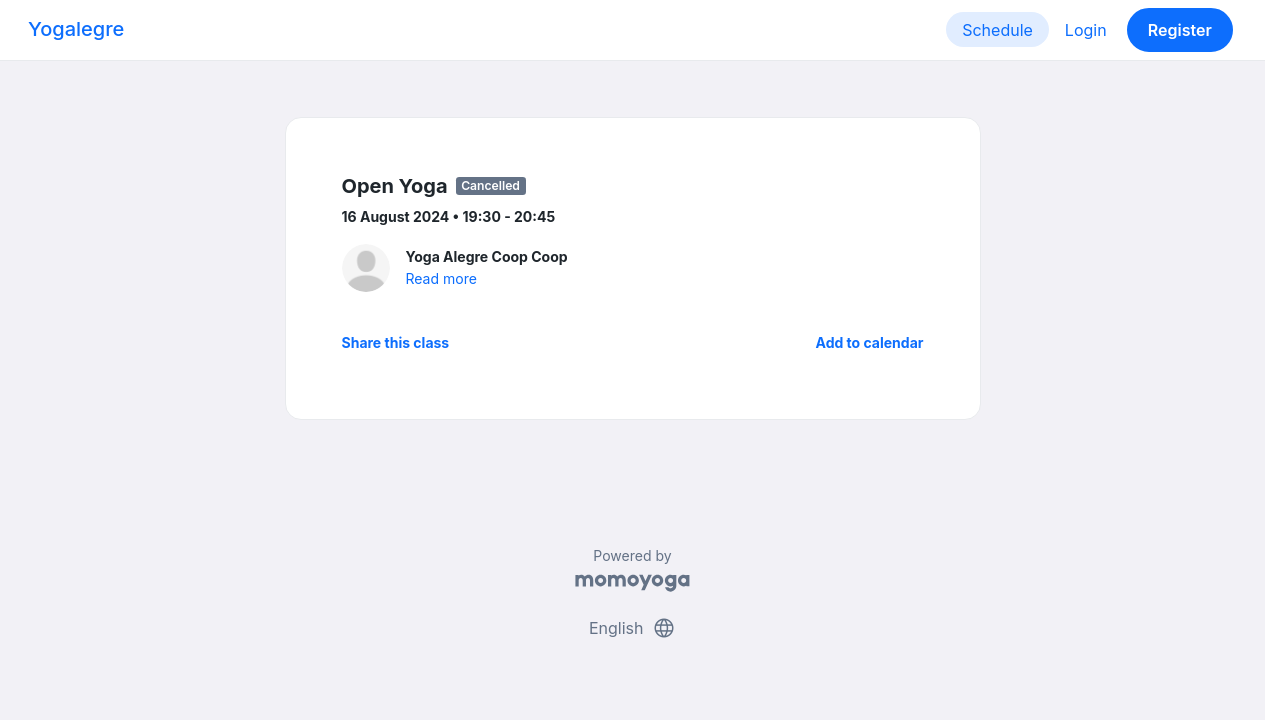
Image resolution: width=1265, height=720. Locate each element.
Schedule (997, 30)
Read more (441, 278)
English (632, 628)
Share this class (396, 342)
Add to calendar (870, 342)
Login (1086, 30)
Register (1180, 30)
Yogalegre (76, 29)
